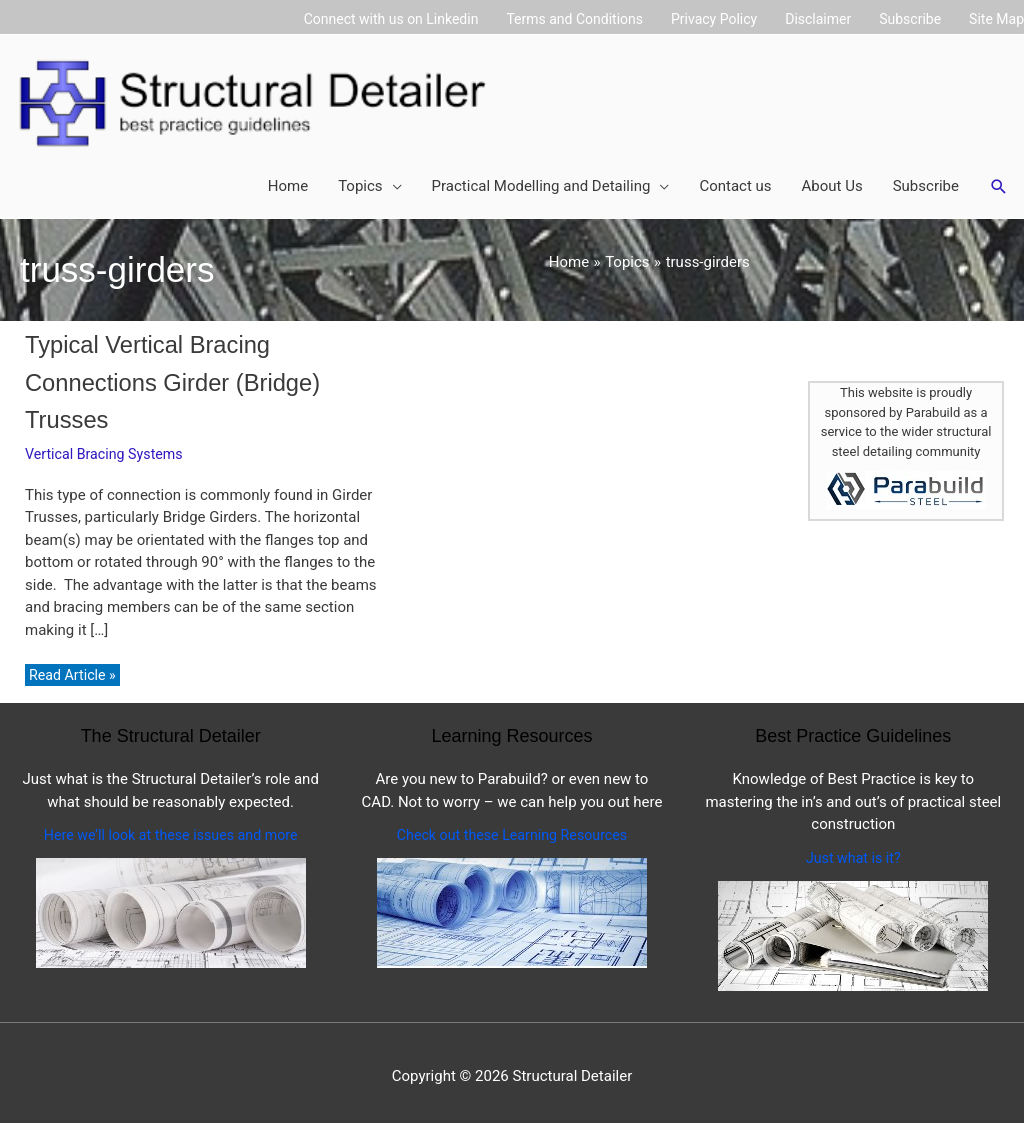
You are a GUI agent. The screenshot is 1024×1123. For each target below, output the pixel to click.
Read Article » (74, 668)
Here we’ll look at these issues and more (171, 828)
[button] (999, 181)
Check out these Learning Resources (511, 828)
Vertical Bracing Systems (108, 446)
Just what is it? (853, 851)
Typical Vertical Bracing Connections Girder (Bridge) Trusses (180, 374)
